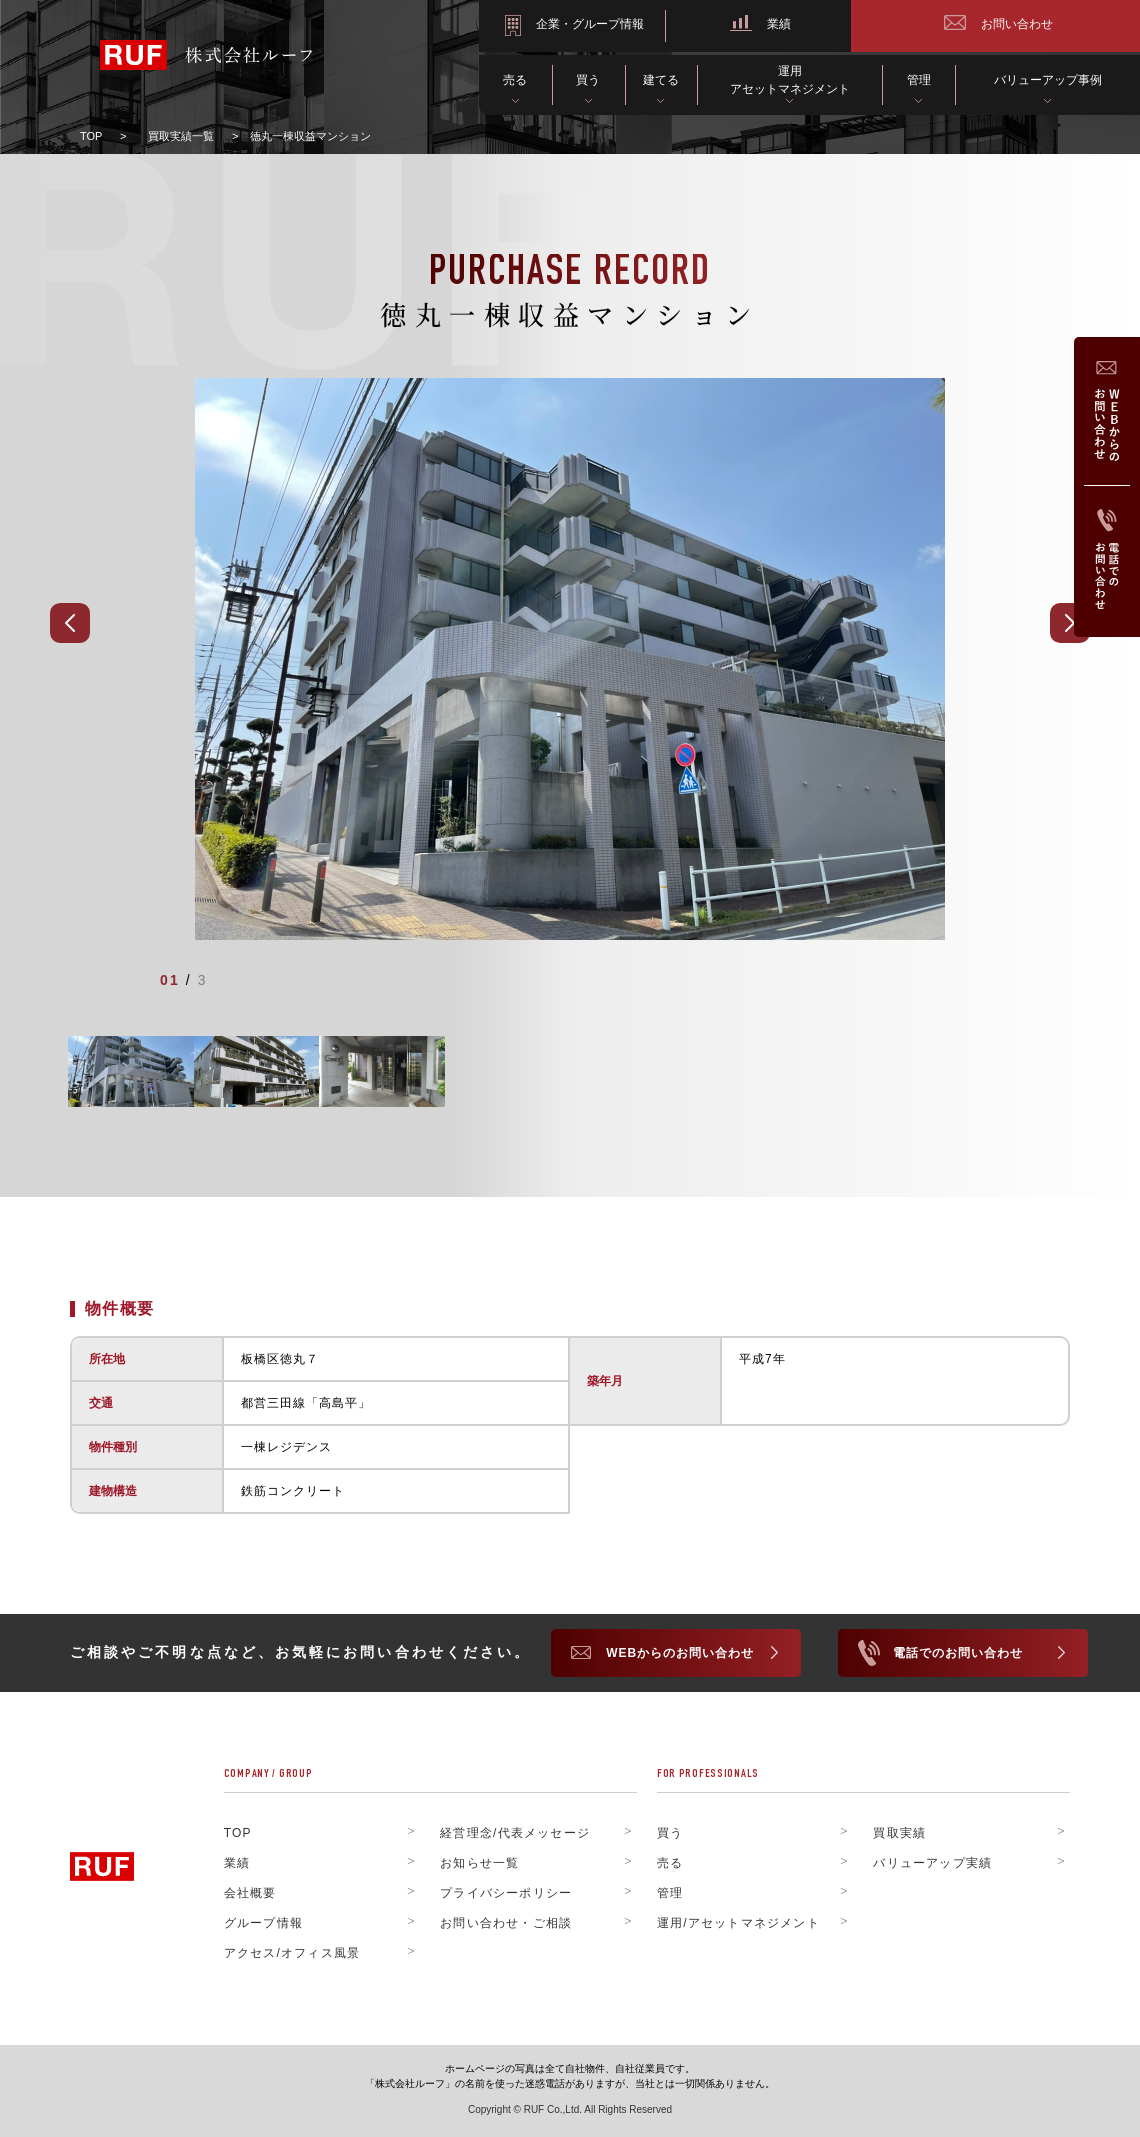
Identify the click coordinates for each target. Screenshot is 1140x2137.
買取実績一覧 (181, 136)
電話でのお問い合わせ (958, 1651)
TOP (91, 136)
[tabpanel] (570, 657)
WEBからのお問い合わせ (680, 1651)
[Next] (1070, 621)
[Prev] (70, 621)
